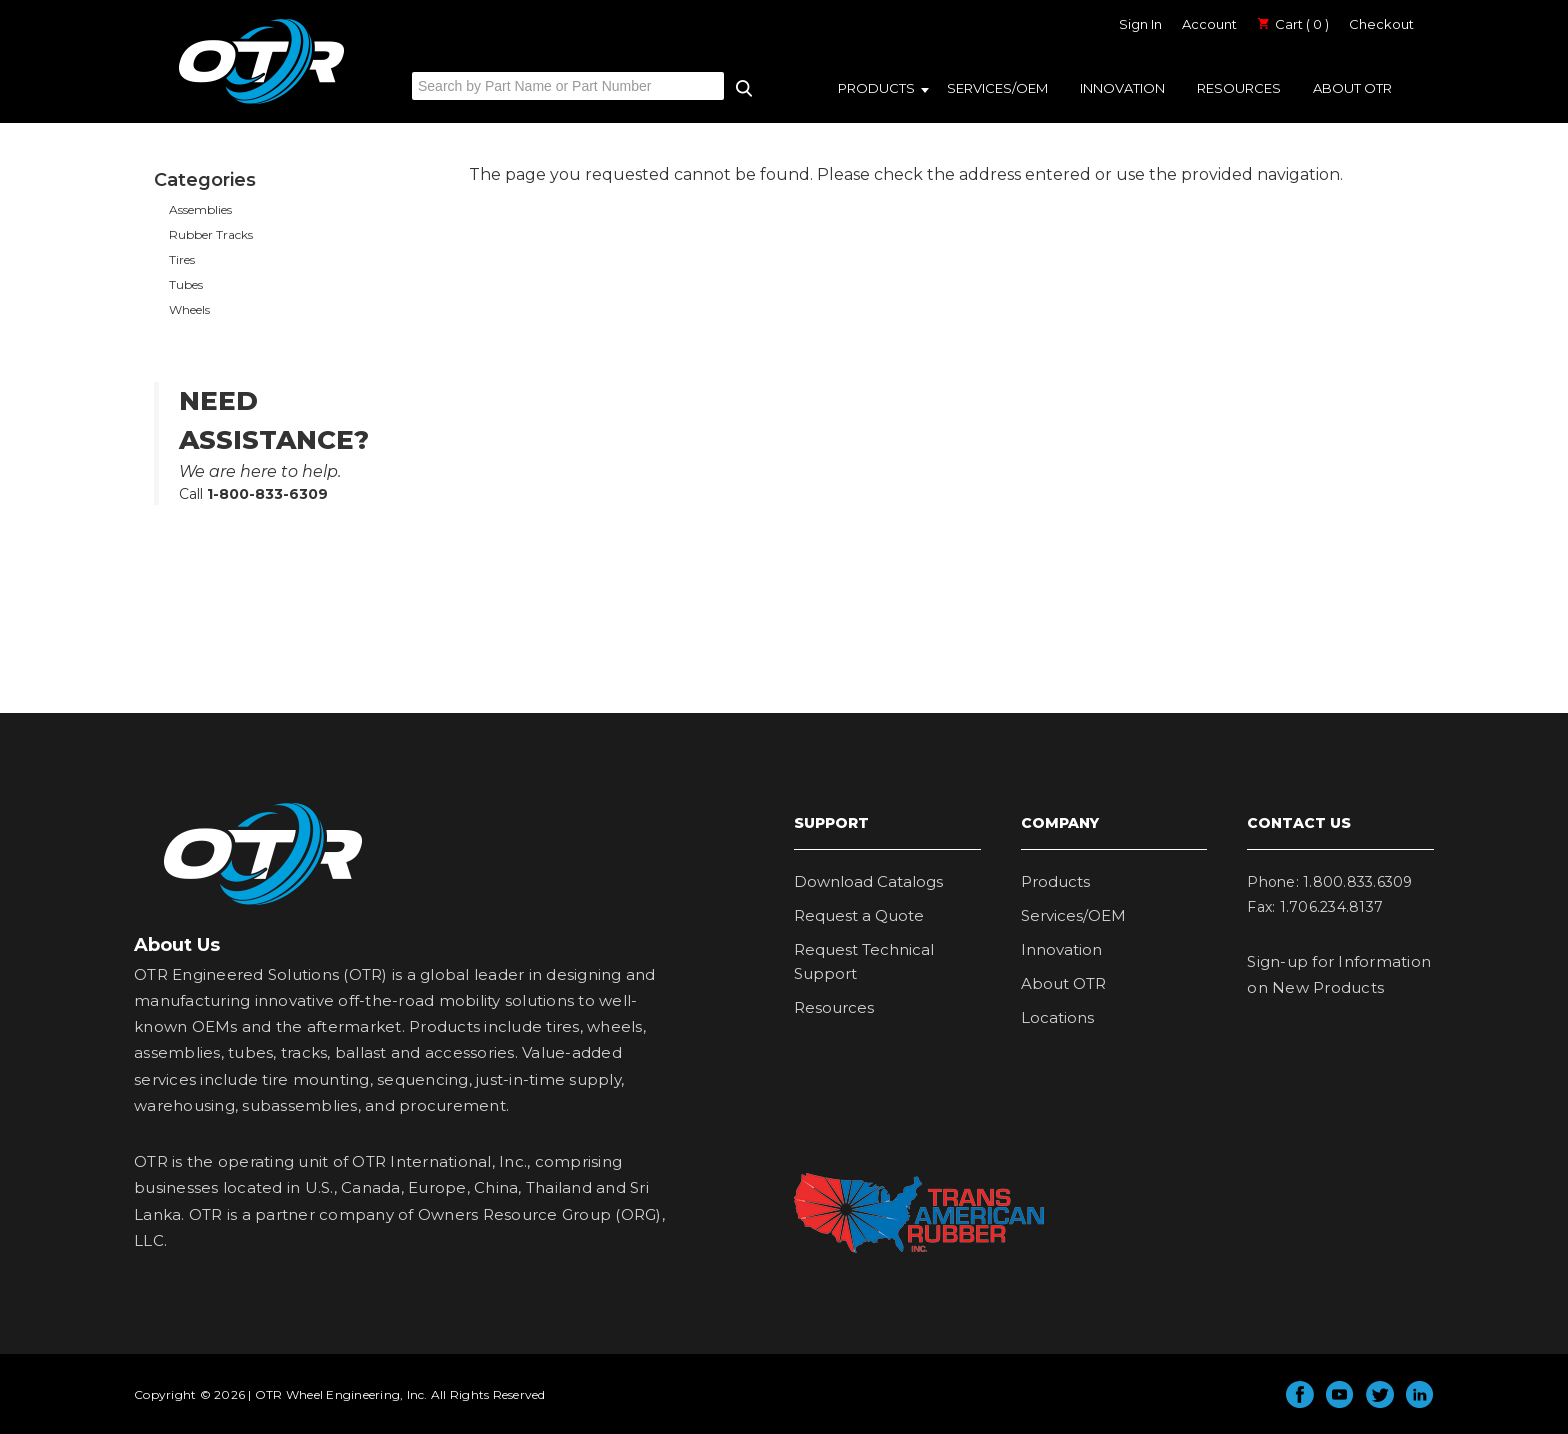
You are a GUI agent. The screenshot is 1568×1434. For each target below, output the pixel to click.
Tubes (186, 284)
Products (876, 88)
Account (1209, 24)
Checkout (1381, 24)
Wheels (189, 309)
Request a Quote (859, 915)
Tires (182, 259)
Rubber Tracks (211, 234)
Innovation (1122, 88)
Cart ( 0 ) (1293, 24)
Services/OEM (997, 88)
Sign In (1140, 24)
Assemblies (200, 209)
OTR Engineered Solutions (261, 103)
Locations (1057, 1017)
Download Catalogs (868, 881)
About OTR (1352, 88)
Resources (1239, 88)
